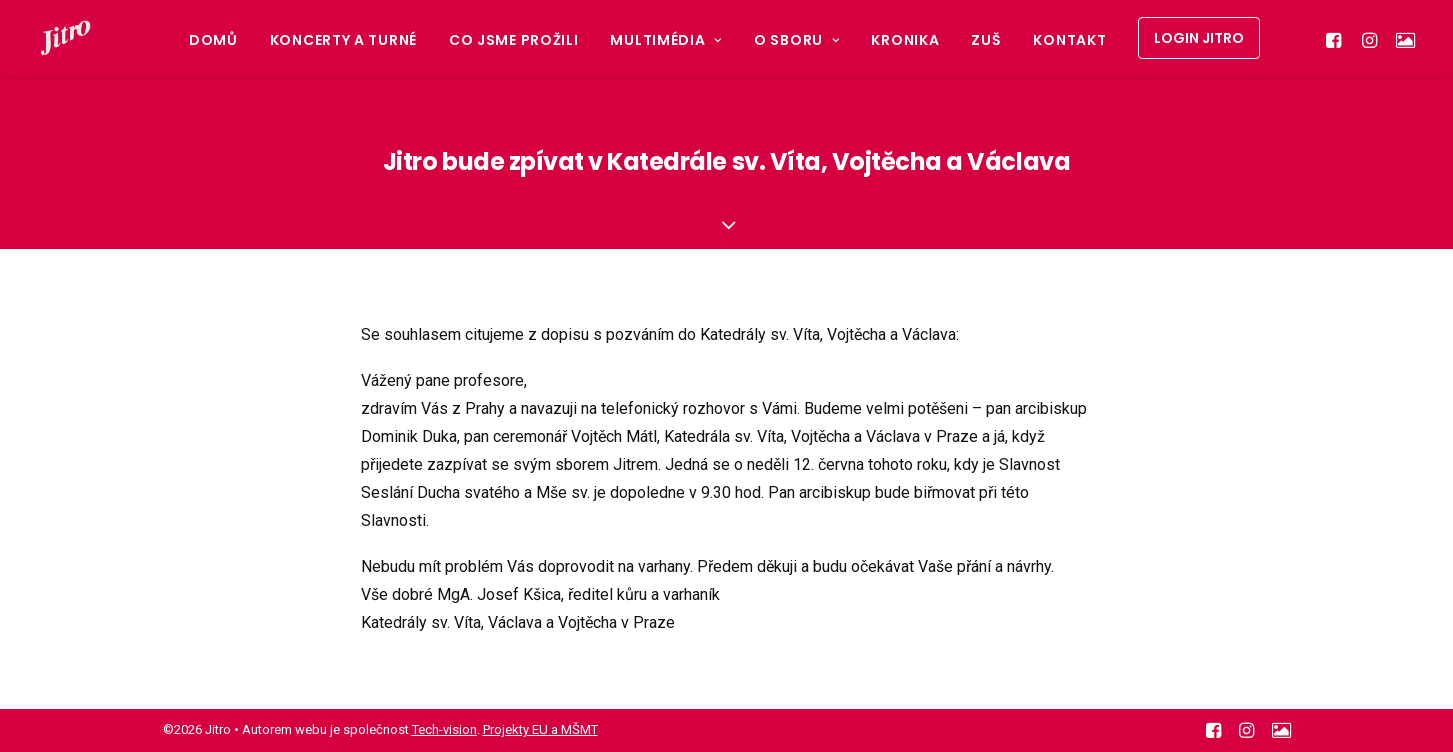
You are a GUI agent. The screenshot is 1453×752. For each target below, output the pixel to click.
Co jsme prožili (514, 40)
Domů (213, 40)
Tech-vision (444, 729)
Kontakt (1069, 40)
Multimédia (666, 40)
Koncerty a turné (343, 40)
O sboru (796, 40)
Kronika (905, 40)
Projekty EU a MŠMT (540, 729)
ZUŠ (986, 40)
